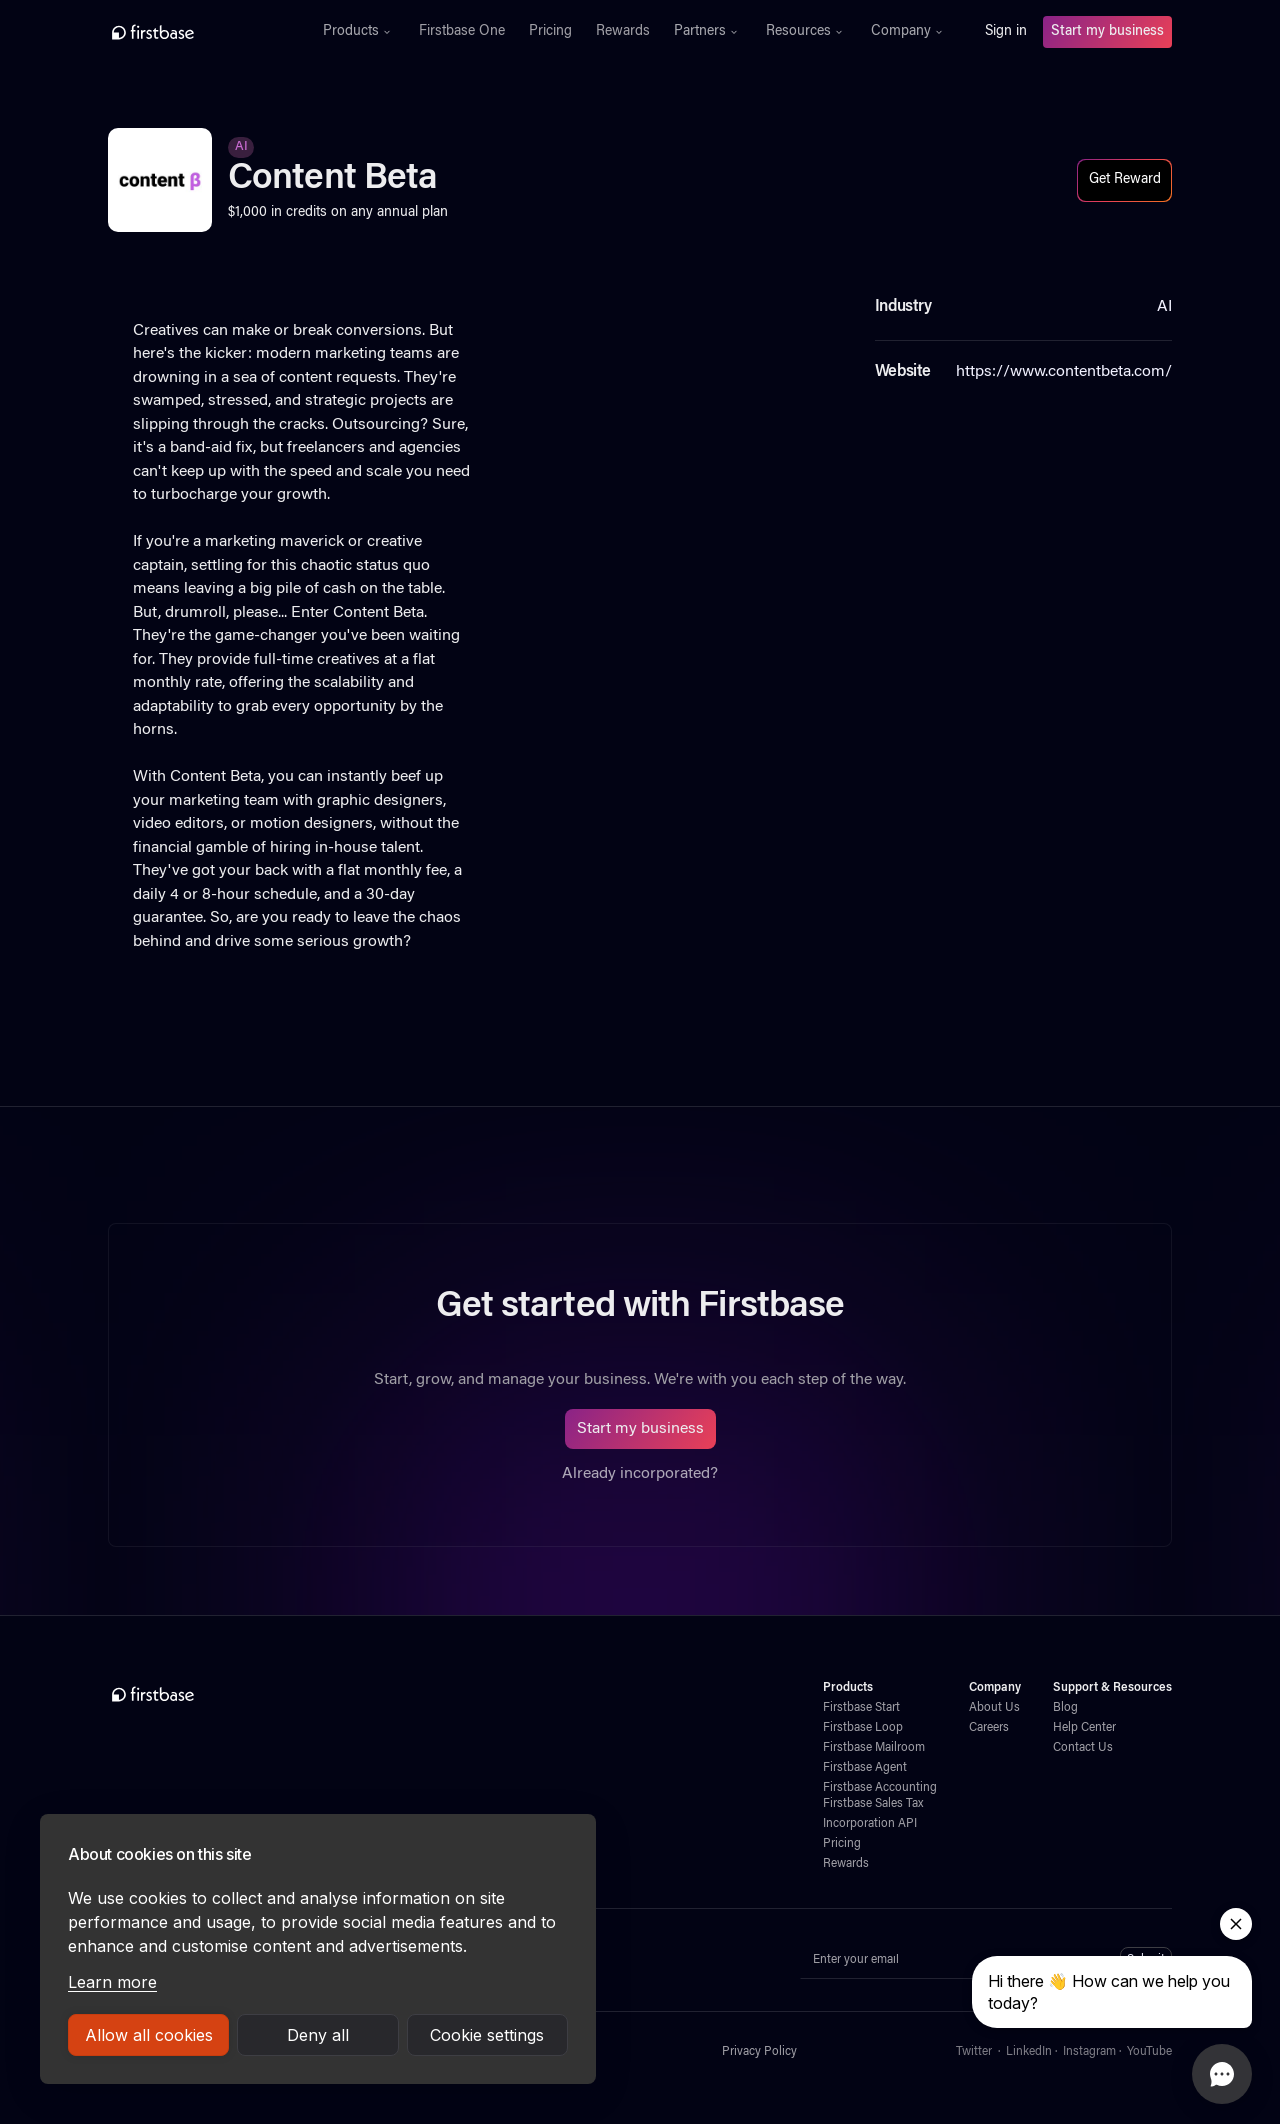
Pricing (550, 32)
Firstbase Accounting (880, 1788)
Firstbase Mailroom (874, 1748)
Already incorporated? (640, 1474)
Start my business (1107, 32)
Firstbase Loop (863, 1728)
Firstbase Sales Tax (873, 1804)
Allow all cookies (149, 2035)
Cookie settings (487, 2035)
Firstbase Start (861, 1708)
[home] (196, 32)
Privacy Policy (759, 2052)
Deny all (318, 2035)
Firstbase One (462, 32)
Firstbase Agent (865, 1768)
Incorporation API (870, 1824)
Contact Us (1083, 1748)
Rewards (623, 32)
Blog (1065, 1708)
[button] (359, 32)
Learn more (112, 1982)
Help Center (1084, 1728)
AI (241, 147)
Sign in (1006, 32)
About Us (994, 1708)
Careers (989, 1728)
